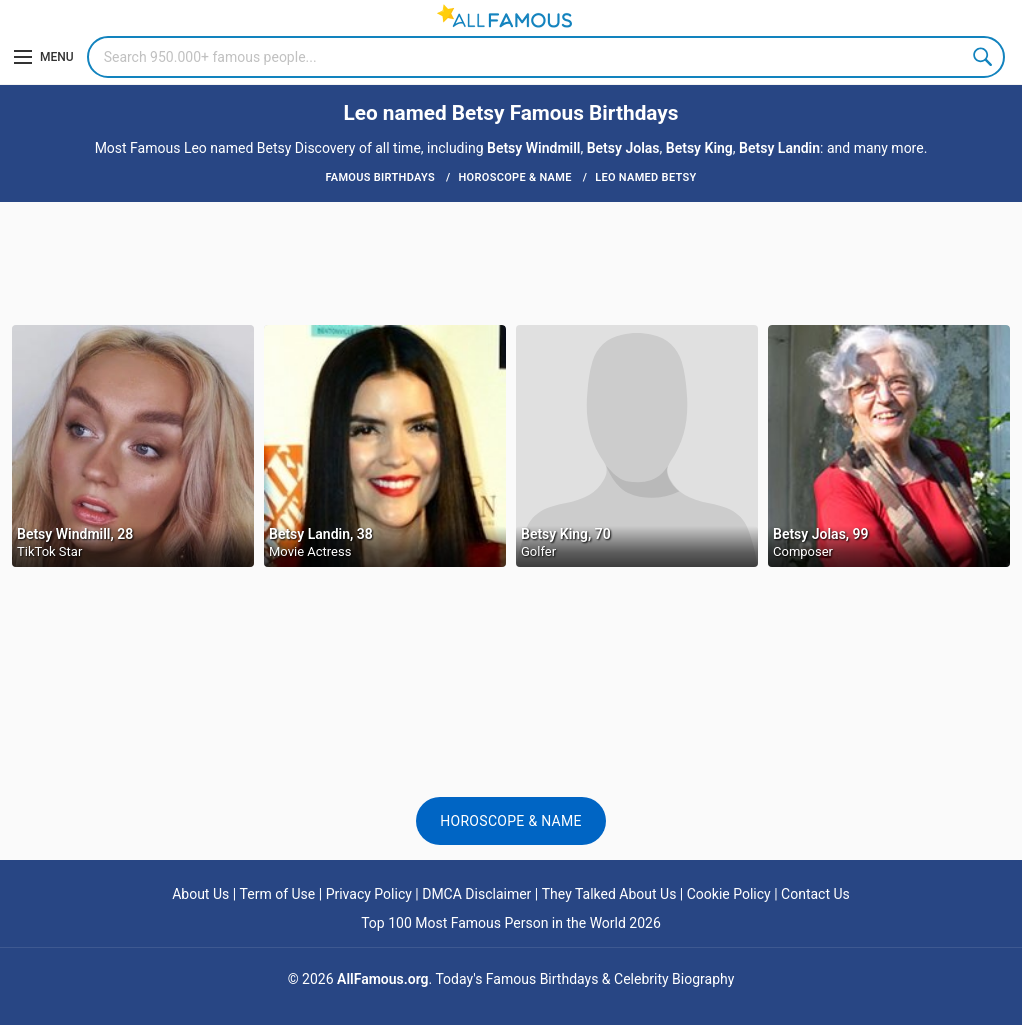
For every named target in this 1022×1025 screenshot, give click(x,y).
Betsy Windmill (533, 148)
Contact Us (815, 894)
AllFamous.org (382, 979)
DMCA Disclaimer (476, 894)
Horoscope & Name (511, 821)
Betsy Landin (779, 148)
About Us (200, 894)
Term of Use (278, 894)
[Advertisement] (511, 262)
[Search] (546, 57)
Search (984, 57)
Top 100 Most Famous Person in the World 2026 (511, 923)
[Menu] (44, 57)
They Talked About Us (609, 894)
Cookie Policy (729, 894)
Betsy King (699, 148)
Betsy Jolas (623, 148)
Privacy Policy (369, 894)
